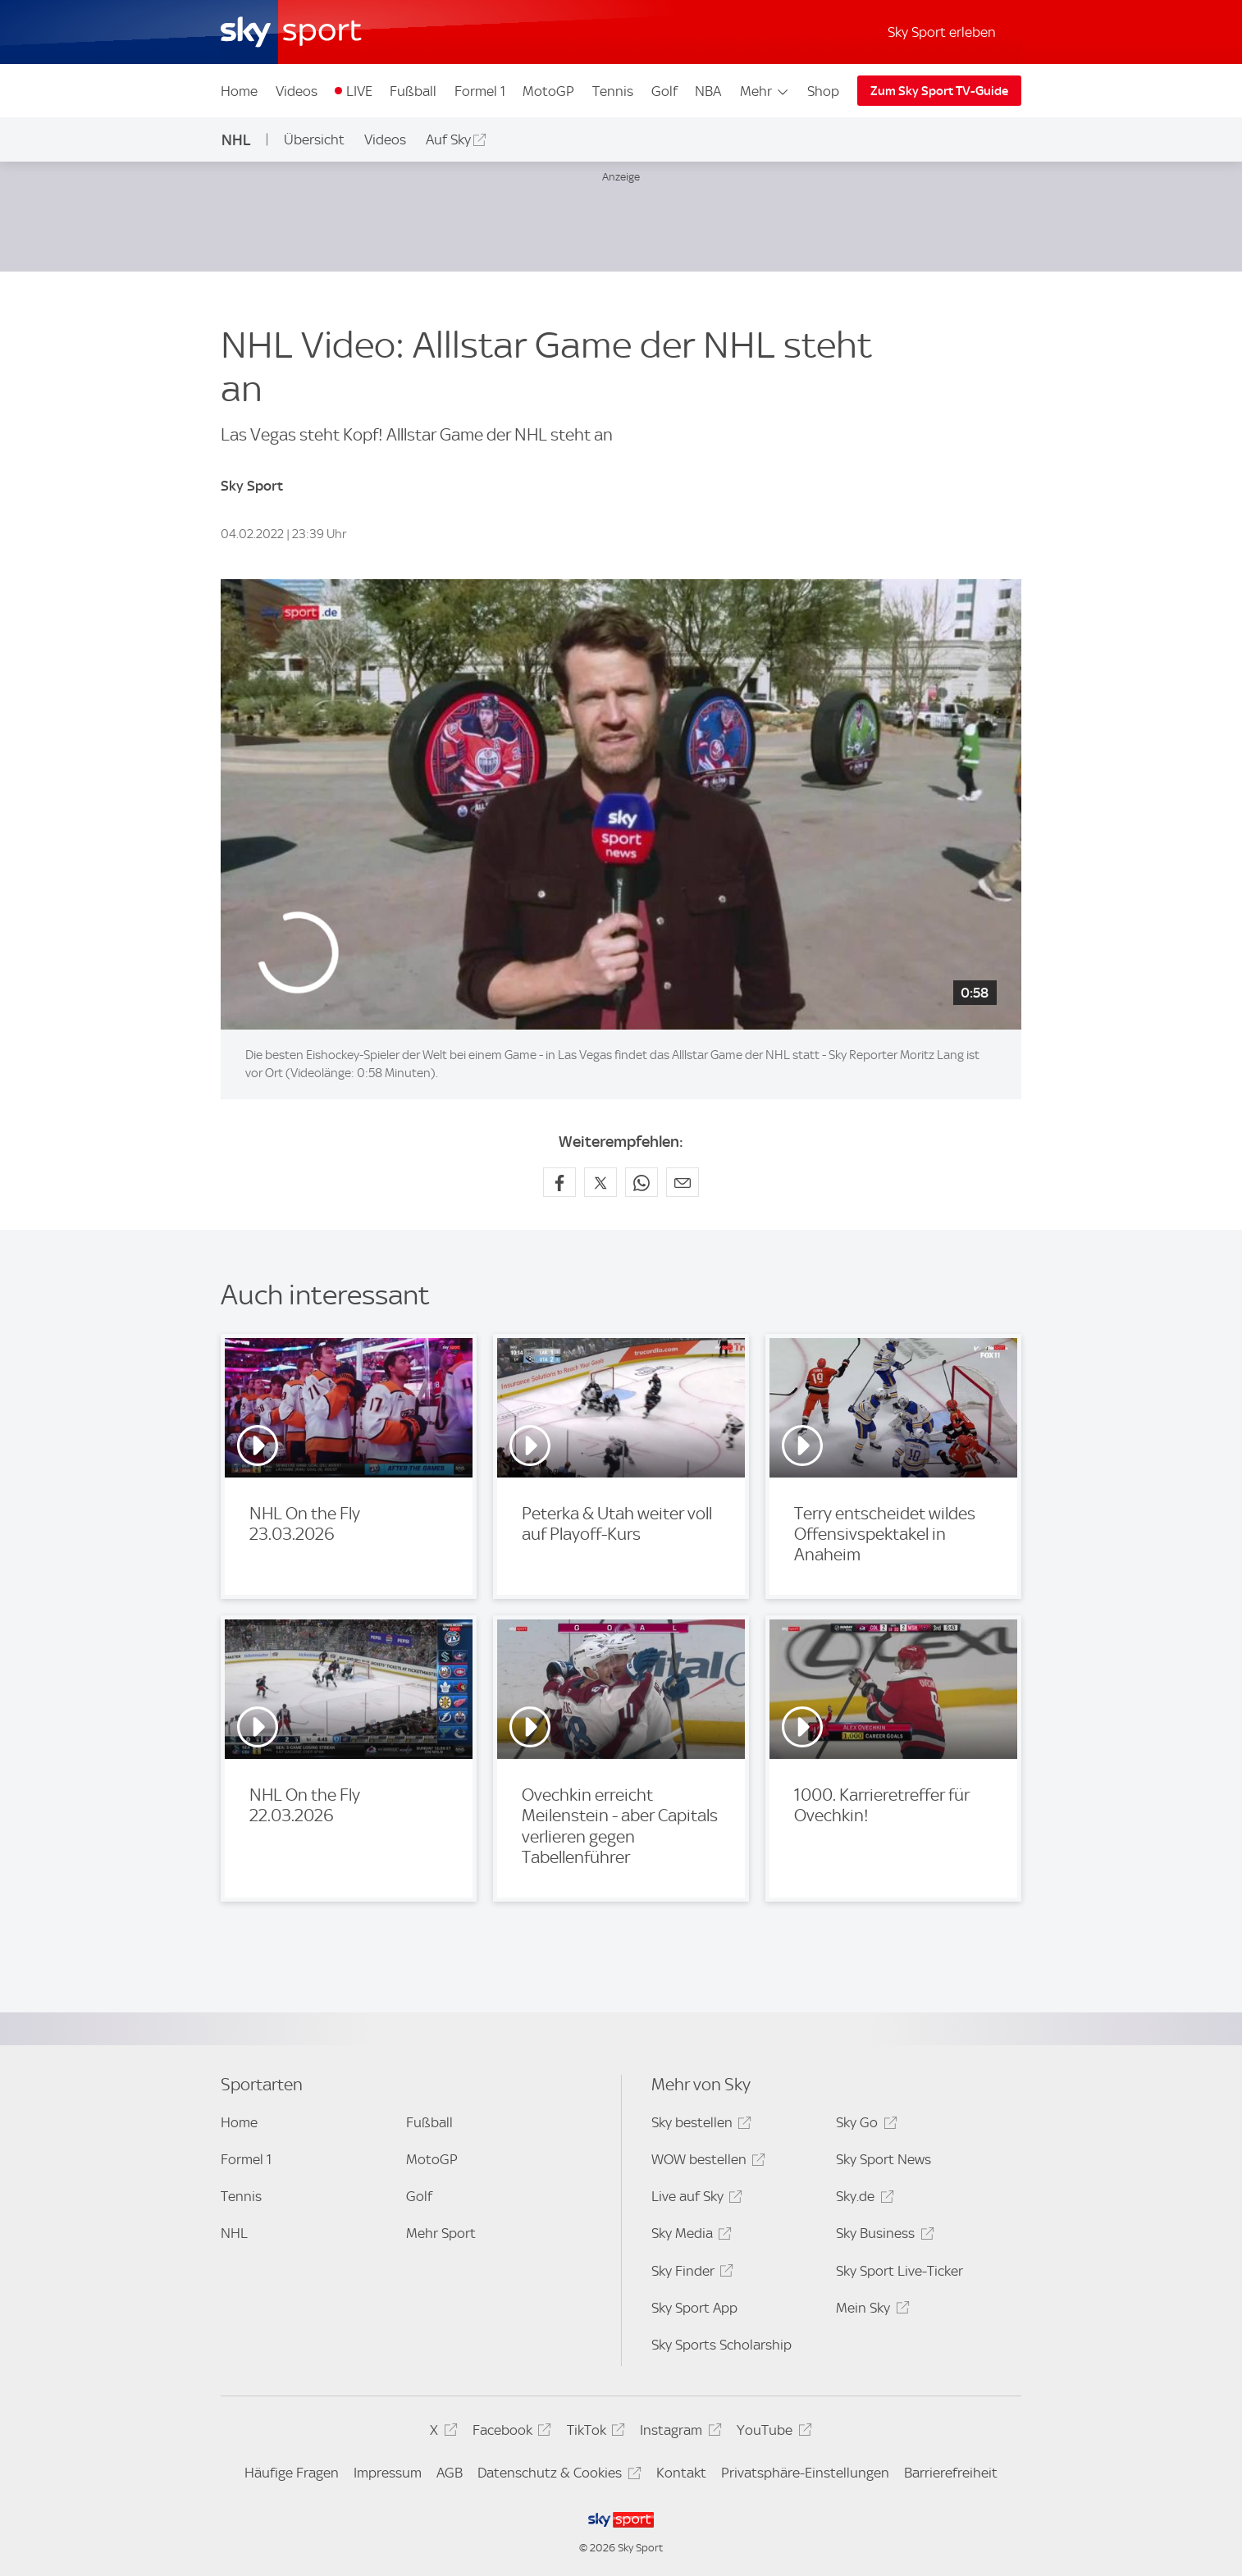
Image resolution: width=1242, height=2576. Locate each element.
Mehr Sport (441, 2233)
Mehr (765, 91)
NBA (708, 91)
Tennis (612, 91)
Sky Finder (689, 2274)
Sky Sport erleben (942, 32)
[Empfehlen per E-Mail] (682, 1182)
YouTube (771, 2433)
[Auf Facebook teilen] (559, 1182)
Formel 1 (479, 91)
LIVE (359, 91)
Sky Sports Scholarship (721, 2344)
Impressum (388, 2472)
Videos (296, 91)
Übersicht (314, 139)
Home (239, 91)
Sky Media (689, 2236)
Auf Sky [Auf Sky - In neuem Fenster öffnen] (448, 139)
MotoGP (548, 91)
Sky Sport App (694, 2308)
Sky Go (864, 2125)
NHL (236, 139)
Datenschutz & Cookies (556, 2475)
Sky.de (862, 2199)
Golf (664, 91)
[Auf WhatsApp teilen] (641, 1182)
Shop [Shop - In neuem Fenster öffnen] (823, 91)
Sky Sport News (883, 2159)
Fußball (413, 91)
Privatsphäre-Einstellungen (805, 2472)
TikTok (593, 2433)
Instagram (678, 2433)
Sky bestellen (699, 2125)
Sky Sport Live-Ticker (899, 2271)
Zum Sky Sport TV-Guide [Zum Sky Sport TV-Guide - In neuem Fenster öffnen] (939, 91)
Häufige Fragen (291, 2472)
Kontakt (681, 2472)
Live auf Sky (694, 2199)
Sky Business (882, 2236)
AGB (449, 2472)
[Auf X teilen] (600, 1182)
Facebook (509, 2433)
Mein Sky (870, 2311)
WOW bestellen (705, 2162)
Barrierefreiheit (951, 2472)
